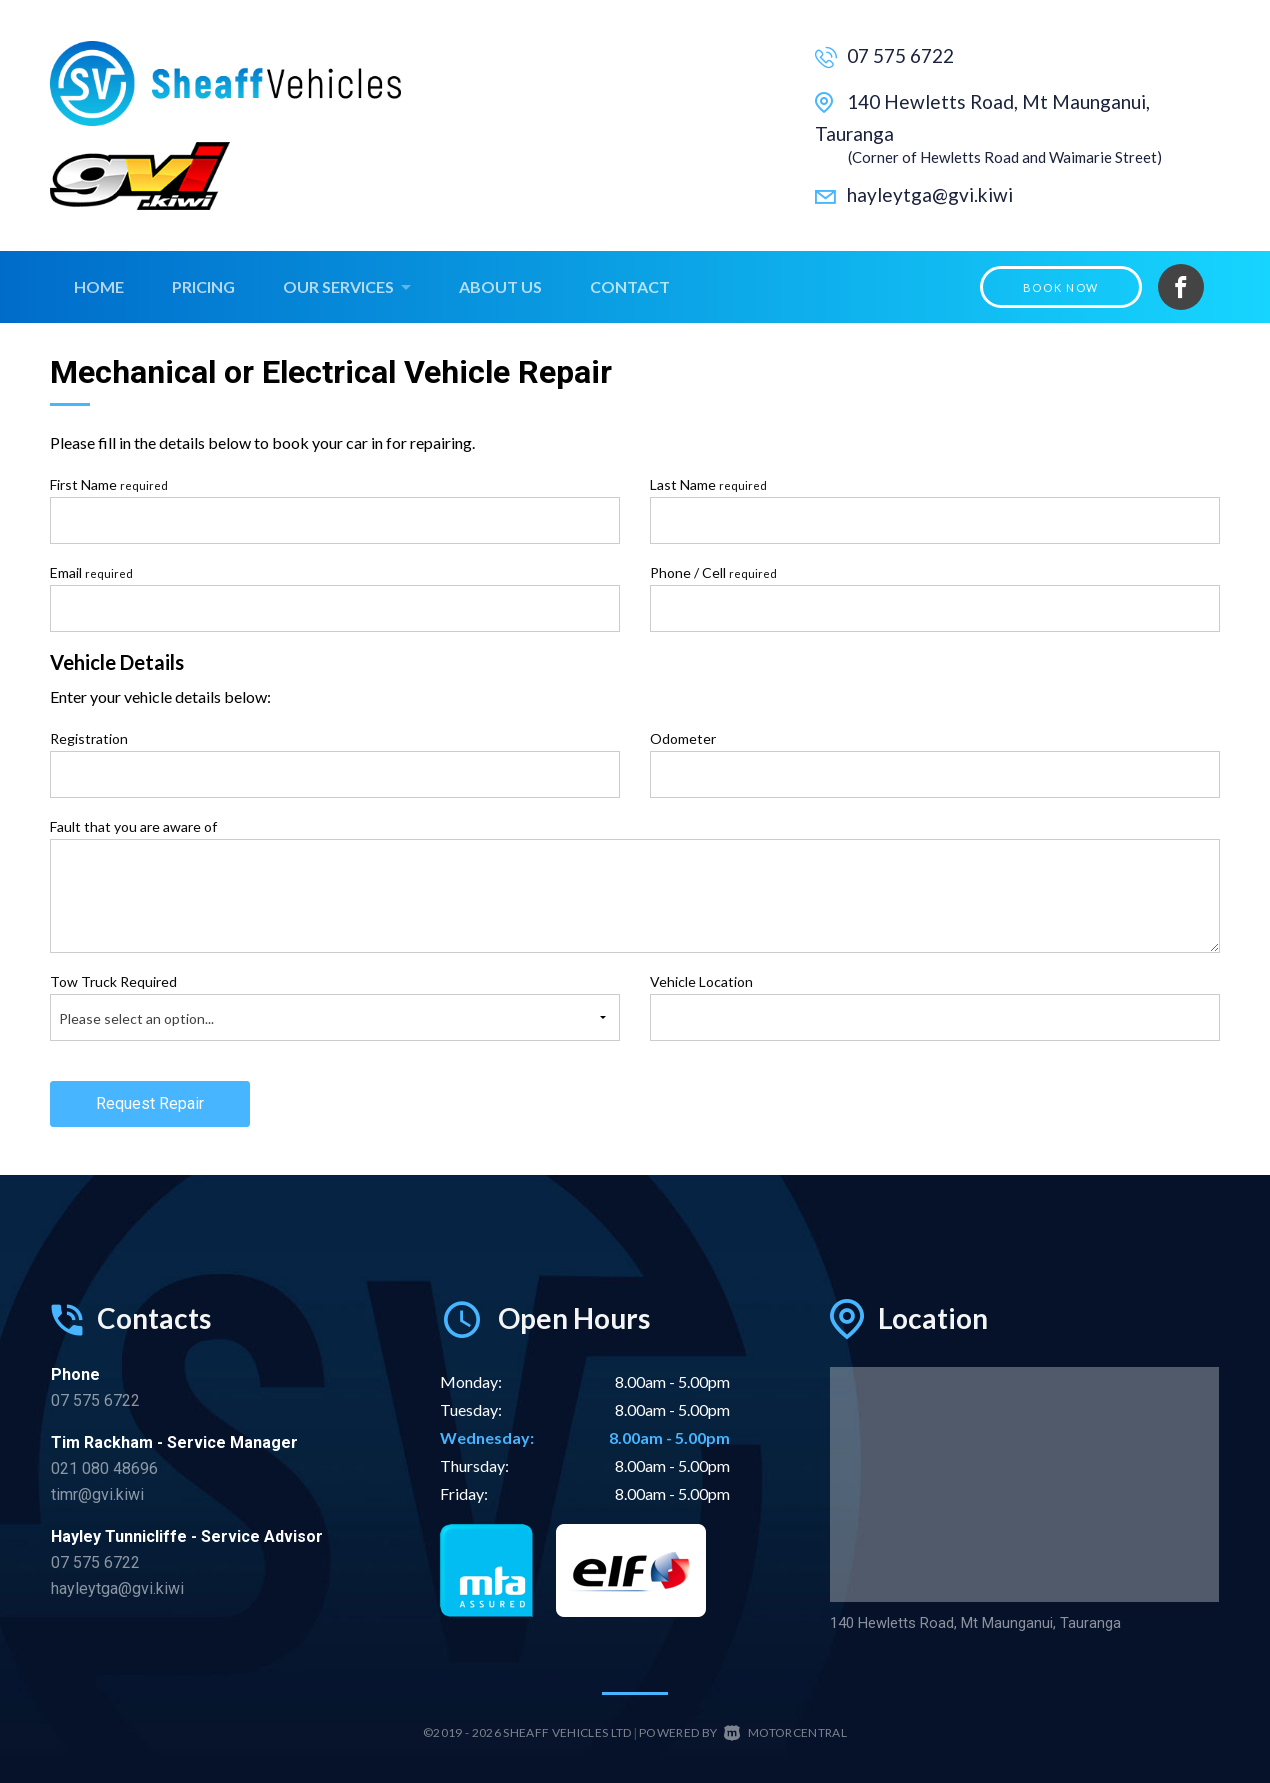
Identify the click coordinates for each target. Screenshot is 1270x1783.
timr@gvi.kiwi (97, 1494)
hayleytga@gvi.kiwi (930, 194)
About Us (500, 286)
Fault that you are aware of (133, 826)
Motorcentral (785, 1732)
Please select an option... (136, 1018)
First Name (109, 484)
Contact (630, 286)
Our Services (347, 286)
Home (99, 286)
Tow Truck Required (113, 981)
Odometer (683, 738)
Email (91, 572)
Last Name (708, 484)
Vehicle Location (701, 981)
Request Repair (150, 1103)
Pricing (203, 286)
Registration (89, 738)
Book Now (1061, 287)
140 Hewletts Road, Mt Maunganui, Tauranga (971, 1623)
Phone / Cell (713, 572)
